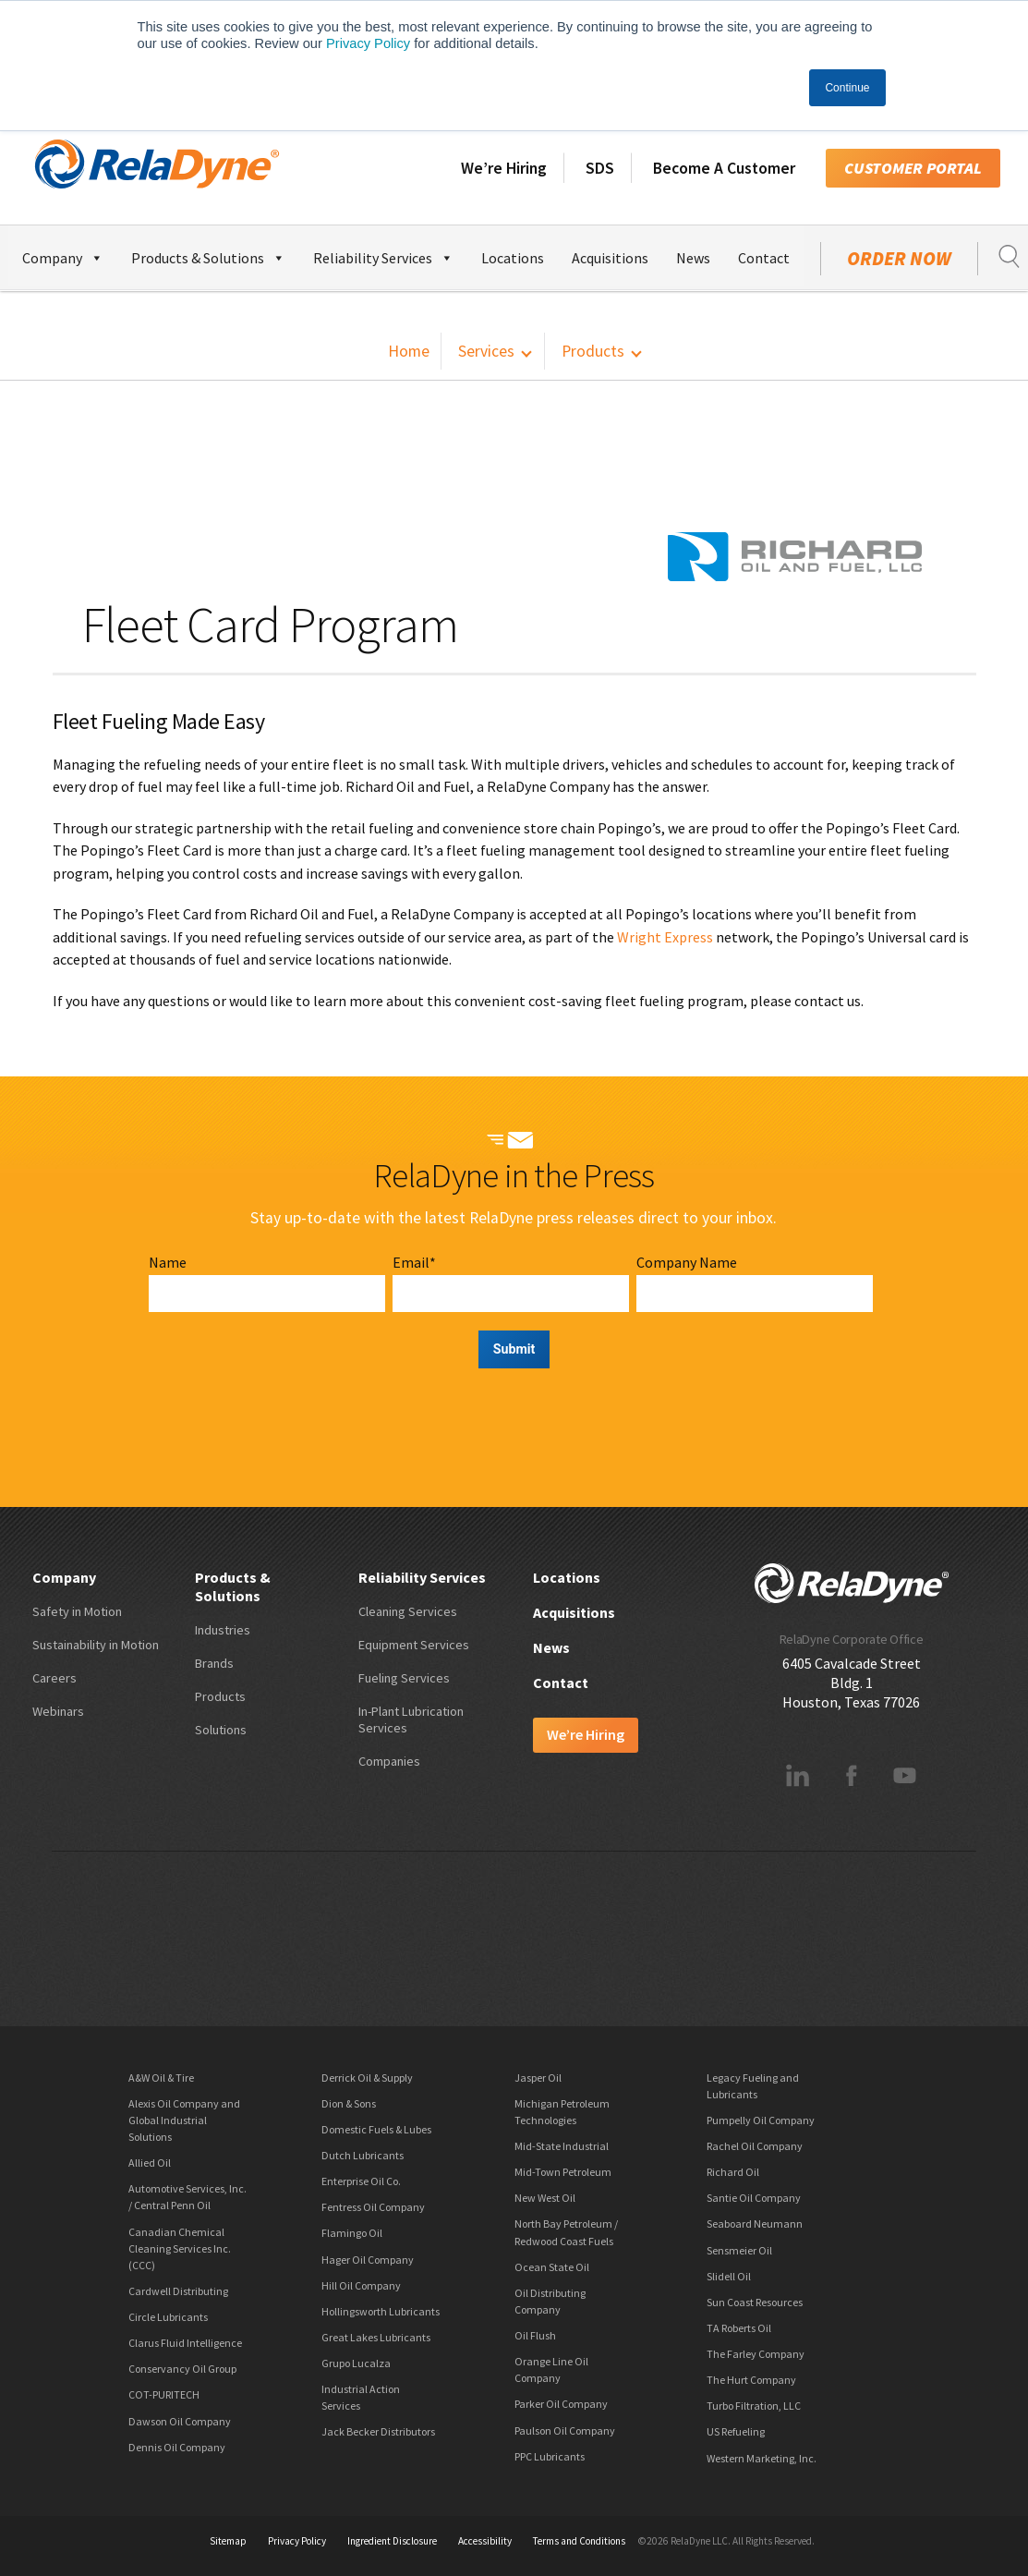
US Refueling (736, 2431)
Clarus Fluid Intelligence (185, 2343)
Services (486, 351)
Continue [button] (847, 87)
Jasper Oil (538, 2077)
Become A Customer (724, 168)
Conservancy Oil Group (182, 2369)
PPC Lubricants (549, 2456)
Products (593, 351)
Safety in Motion (77, 1611)
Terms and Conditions (579, 2540)
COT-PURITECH (164, 2394)
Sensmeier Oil (739, 2250)
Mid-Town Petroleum (562, 2172)
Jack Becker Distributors (378, 2431)
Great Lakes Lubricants (375, 2337)
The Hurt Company (751, 2380)
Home (408, 351)
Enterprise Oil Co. (361, 2181)
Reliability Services (383, 255)
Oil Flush (535, 2335)
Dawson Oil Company (179, 2421)
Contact (764, 258)
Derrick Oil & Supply (367, 2077)
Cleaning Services (407, 1611)
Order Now (899, 259)
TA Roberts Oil (739, 2328)
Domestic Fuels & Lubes (376, 2129)
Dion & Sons (348, 2103)
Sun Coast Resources (755, 2302)
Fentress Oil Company (373, 2207)
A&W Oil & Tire (161, 2077)
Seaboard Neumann (755, 2223)
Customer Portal (913, 168)
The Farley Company (755, 2354)
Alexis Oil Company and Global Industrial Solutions (184, 2120)
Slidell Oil (729, 2276)
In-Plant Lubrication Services (411, 1719)
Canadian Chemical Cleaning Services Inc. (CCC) (179, 2248)
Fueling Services (404, 1678)
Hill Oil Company (361, 2285)
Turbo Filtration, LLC (754, 2405)
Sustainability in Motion (95, 1644)
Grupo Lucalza (356, 2363)
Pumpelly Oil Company (761, 2120)
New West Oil (544, 2198)
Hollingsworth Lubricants (380, 2311)
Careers (54, 1678)
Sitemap (228, 2540)
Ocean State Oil (551, 2267)
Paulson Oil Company (564, 2430)
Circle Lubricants (168, 2317)
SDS (600, 168)
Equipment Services (413, 1644)
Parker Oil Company (561, 2404)
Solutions (221, 1729)
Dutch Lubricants (362, 2155)
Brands (214, 1663)
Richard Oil (733, 2172)
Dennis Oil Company (176, 2447)
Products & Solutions (208, 255)
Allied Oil (149, 2162)
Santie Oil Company (754, 2198)
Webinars (58, 1711)
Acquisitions (610, 258)
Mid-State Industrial (561, 2146)
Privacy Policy (368, 43)
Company (62, 255)
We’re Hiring (504, 168)
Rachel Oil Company (755, 2146)
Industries (222, 1630)
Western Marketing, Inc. (761, 2458)
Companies (389, 1761)
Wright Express (665, 937)
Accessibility (485, 2540)
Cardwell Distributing (178, 2291)
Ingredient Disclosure (392, 2540)
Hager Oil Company (367, 2259)
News (693, 258)
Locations (512, 258)
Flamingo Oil (351, 2233)
